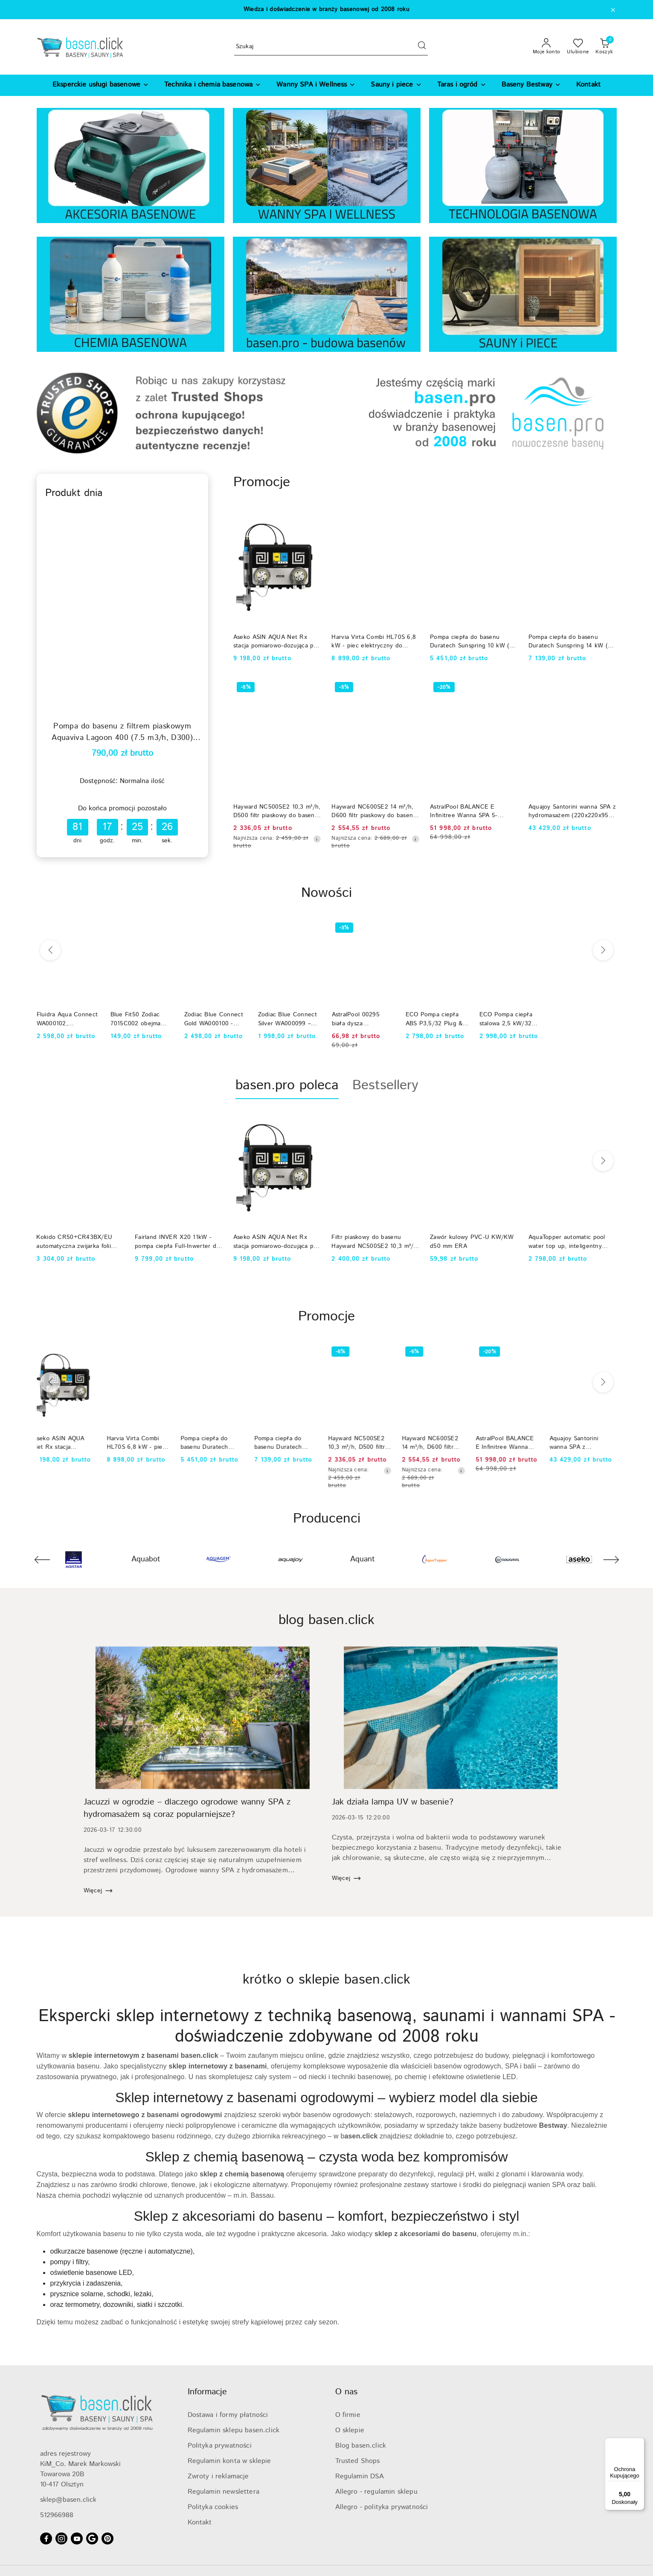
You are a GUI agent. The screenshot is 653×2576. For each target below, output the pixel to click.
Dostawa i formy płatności (228, 2415)
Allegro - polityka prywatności (381, 2507)
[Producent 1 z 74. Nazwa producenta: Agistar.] (74, 1559)
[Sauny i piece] (396, 85)
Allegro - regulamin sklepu (376, 2492)
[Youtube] (77, 2538)
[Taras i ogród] (462, 85)
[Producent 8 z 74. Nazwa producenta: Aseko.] (579, 1559)
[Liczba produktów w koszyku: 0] (604, 47)
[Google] (92, 2538)
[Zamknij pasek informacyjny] (613, 10)
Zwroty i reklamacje (218, 2476)
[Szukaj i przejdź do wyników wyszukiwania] (422, 47)
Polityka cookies (213, 2507)
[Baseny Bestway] (531, 85)
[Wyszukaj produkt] (331, 46)
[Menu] (639, 2443)
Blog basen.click (360, 2446)
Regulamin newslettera (223, 2492)
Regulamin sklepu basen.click (233, 2430)
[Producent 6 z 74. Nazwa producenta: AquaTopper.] (435, 1559)
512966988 (56, 2515)
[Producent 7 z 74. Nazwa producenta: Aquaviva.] (507, 1559)
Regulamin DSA (359, 2476)
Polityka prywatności (220, 2446)
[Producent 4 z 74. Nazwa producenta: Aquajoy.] (290, 1559)
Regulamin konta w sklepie (229, 2461)
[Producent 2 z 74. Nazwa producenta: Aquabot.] (146, 1559)
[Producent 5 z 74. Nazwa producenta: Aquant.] (363, 1559)
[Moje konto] (546, 47)
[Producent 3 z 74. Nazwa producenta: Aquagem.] (218, 1559)
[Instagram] (61, 2538)
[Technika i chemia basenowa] (212, 85)
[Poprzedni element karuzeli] (42, 1559)
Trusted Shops (357, 2461)
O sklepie (349, 2430)
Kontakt (200, 2522)
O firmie (347, 2415)
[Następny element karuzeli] (611, 1559)
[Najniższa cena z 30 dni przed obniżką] (317, 839)
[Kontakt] (588, 85)
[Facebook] (46, 2538)
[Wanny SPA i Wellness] (316, 85)
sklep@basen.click (68, 2500)
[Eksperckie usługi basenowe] (100, 85)
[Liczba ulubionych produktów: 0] (577, 47)
